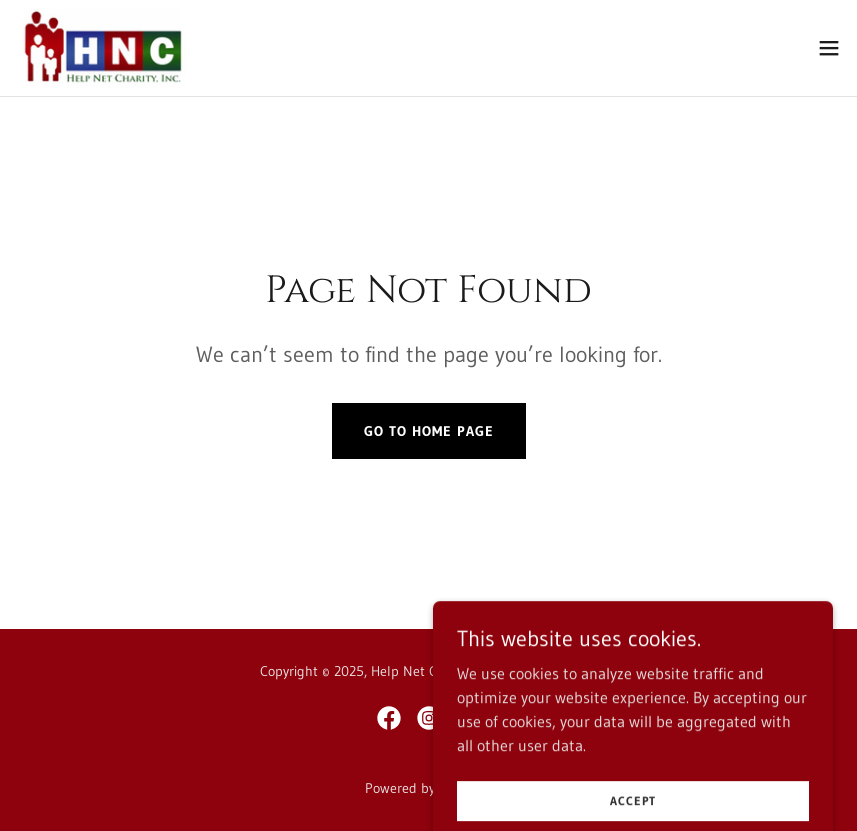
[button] (829, 48)
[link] (102, 48)
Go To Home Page (429, 431)
